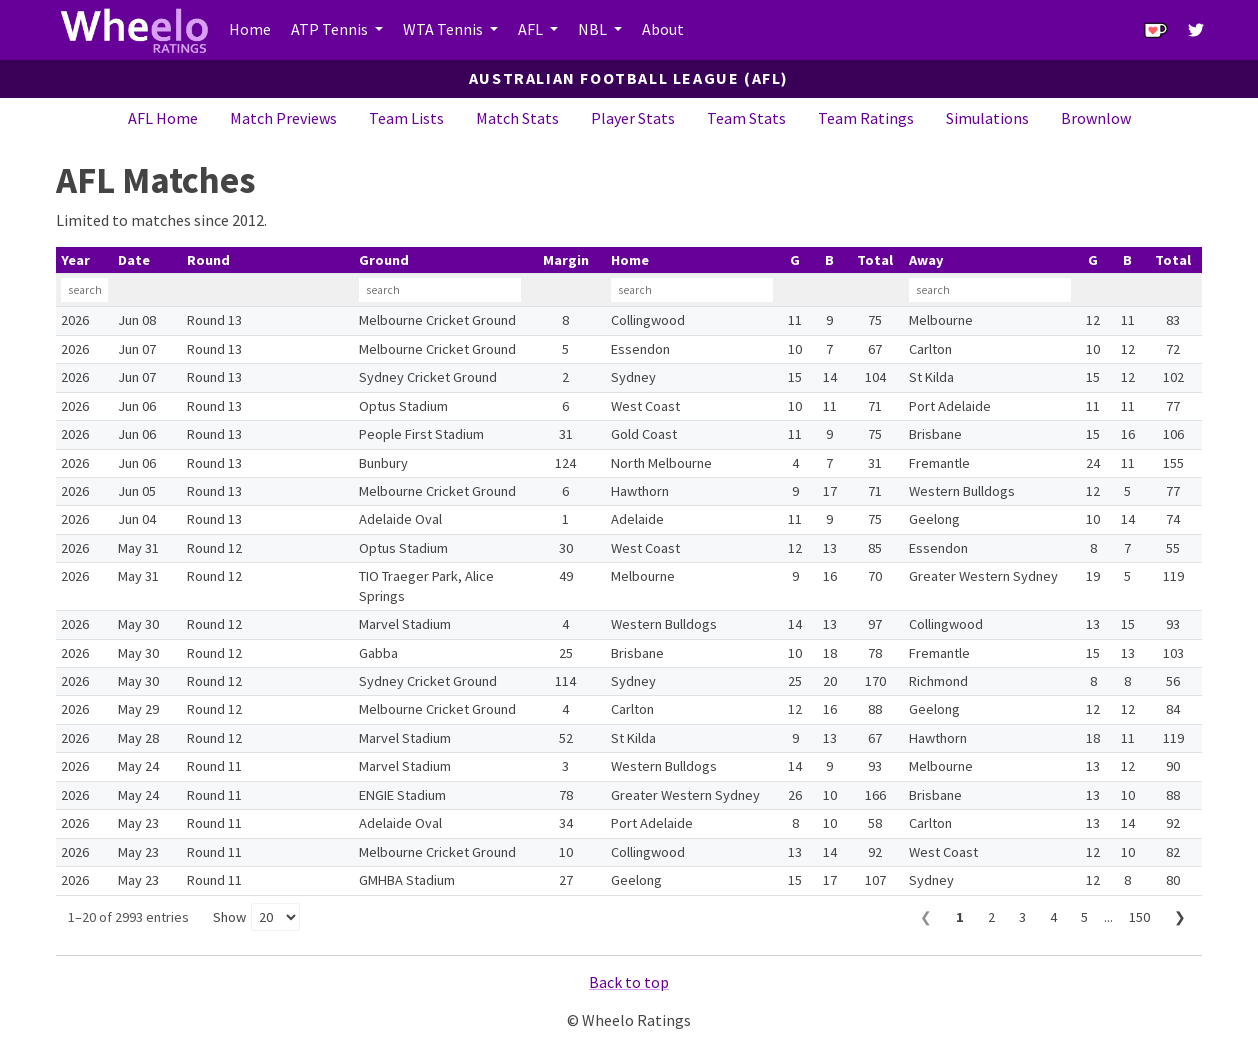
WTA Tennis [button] (444, 29)
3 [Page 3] (1022, 917)
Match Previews (283, 118)
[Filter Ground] (440, 290)
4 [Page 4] (1053, 917)
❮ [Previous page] (926, 917)
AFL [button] (532, 29)
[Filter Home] (692, 290)
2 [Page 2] (991, 917)
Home (250, 29)
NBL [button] (594, 29)
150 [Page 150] (1139, 917)
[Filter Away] (990, 290)
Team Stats (746, 118)
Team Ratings (866, 118)
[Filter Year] (84, 290)
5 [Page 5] (1084, 917)
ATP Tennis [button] (331, 29)
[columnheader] (84, 260)
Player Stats (633, 118)
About (663, 29)
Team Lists (406, 118)
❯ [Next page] (1180, 917)
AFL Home (163, 118)
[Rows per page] (275, 917)
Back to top (629, 982)
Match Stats (517, 118)
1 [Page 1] (960, 917)
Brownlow (1096, 118)
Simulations (987, 118)
